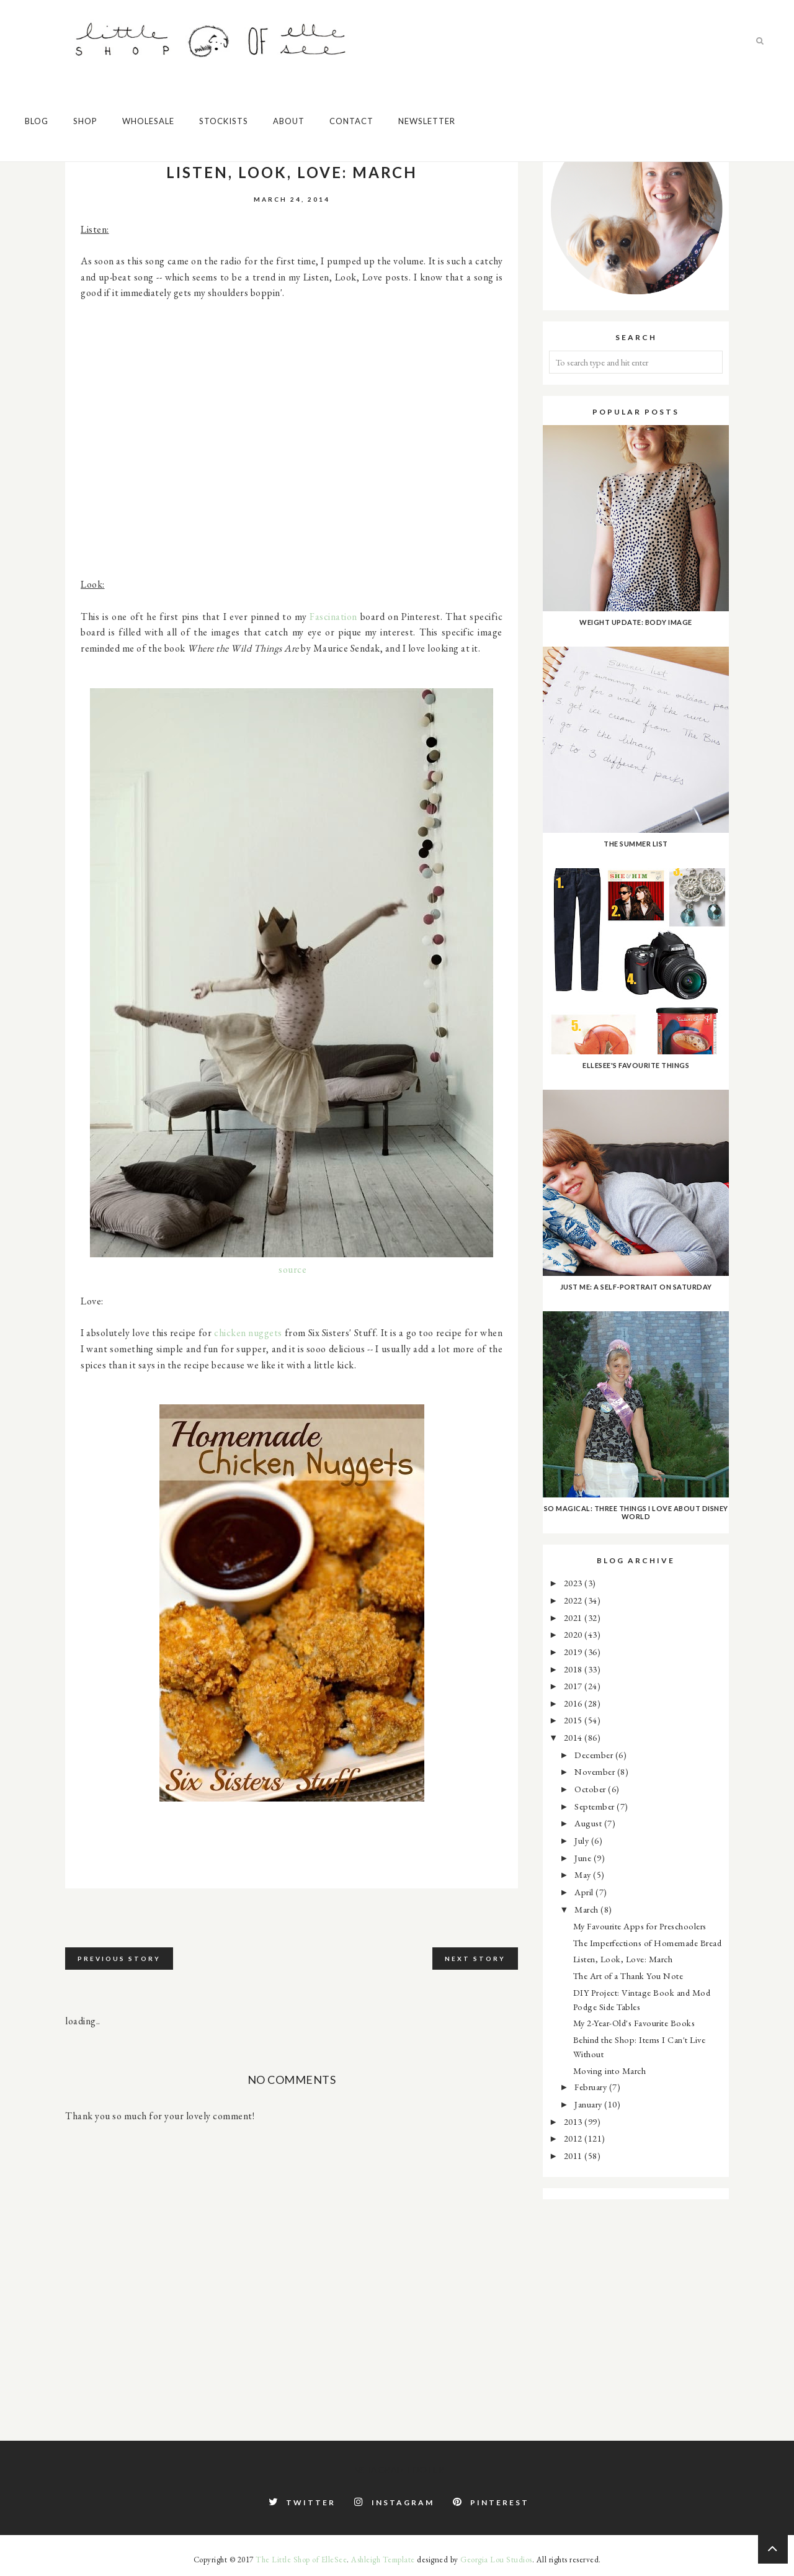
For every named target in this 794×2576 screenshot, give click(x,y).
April (585, 1892)
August (589, 1823)
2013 (574, 2121)
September (595, 1806)
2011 (574, 2155)
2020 (574, 1634)
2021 (574, 1617)
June (584, 1858)
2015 (574, 1720)
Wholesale (148, 121)
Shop (85, 121)
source (292, 1269)
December (594, 1755)
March (587, 1909)
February (591, 2087)
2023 (574, 1583)
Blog (36, 121)
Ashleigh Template (383, 2559)
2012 (574, 2138)
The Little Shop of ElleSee (301, 2559)
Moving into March (609, 2070)
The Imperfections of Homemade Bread (647, 1943)
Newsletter (426, 121)
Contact (351, 121)
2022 (574, 1600)
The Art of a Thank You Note (628, 1975)
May (583, 1874)
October (591, 1789)
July (582, 1840)
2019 (574, 1652)
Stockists (223, 121)
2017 (574, 1686)
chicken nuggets (248, 1332)
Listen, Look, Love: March (623, 1959)
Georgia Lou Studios (496, 2559)
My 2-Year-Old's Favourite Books (634, 2023)
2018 (574, 1669)
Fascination (333, 616)
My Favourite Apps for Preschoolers (640, 1926)
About (289, 121)
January (589, 2104)
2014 (574, 1737)
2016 (574, 1703)
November (595, 1771)
